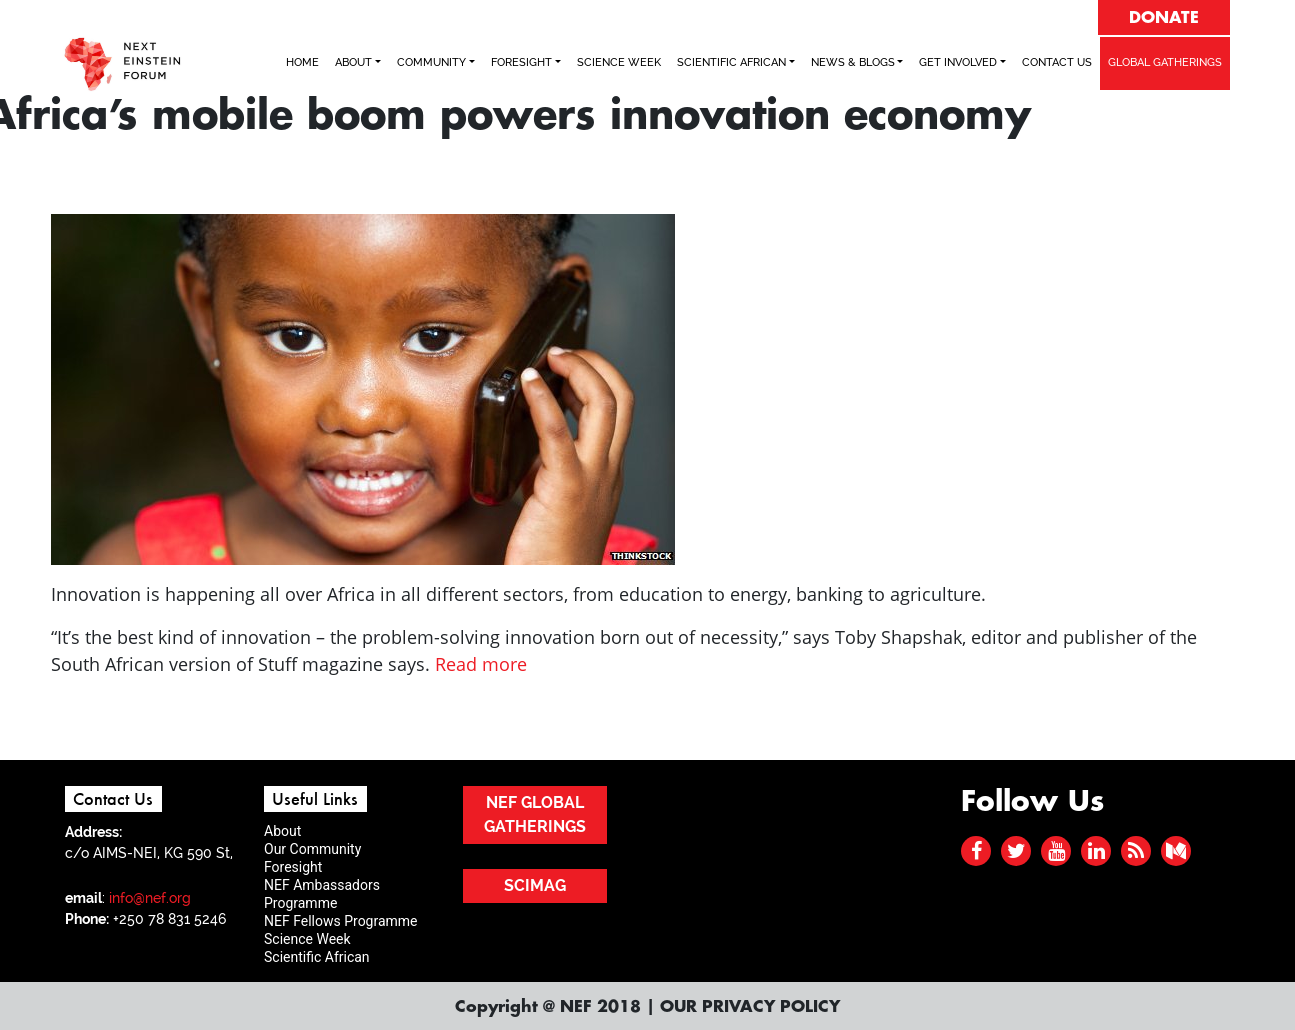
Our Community (312, 849)
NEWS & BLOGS (853, 62)
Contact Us (1057, 62)
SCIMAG (535, 885)
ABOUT (353, 62)
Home (302, 62)
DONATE (1164, 18)
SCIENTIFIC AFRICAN (731, 62)
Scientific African (317, 957)
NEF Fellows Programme (341, 921)
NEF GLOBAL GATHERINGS (535, 814)
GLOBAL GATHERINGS (1165, 62)
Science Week (307, 939)
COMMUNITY (431, 62)
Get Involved (958, 62)
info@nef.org (150, 898)
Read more (481, 664)
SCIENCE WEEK (619, 62)
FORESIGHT (521, 62)
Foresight (293, 867)
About (282, 831)
